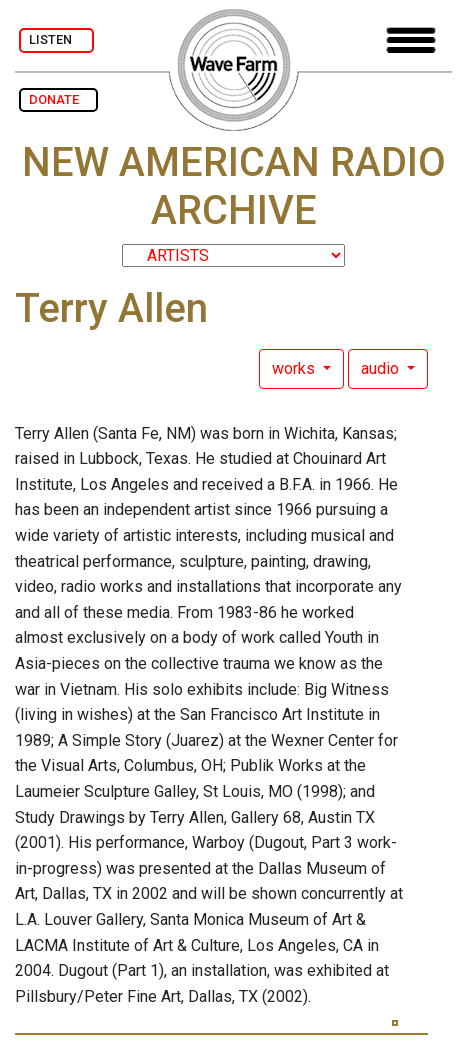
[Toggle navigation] (411, 40)
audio (382, 368)
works (295, 368)
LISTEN (56, 39)
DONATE (58, 99)
